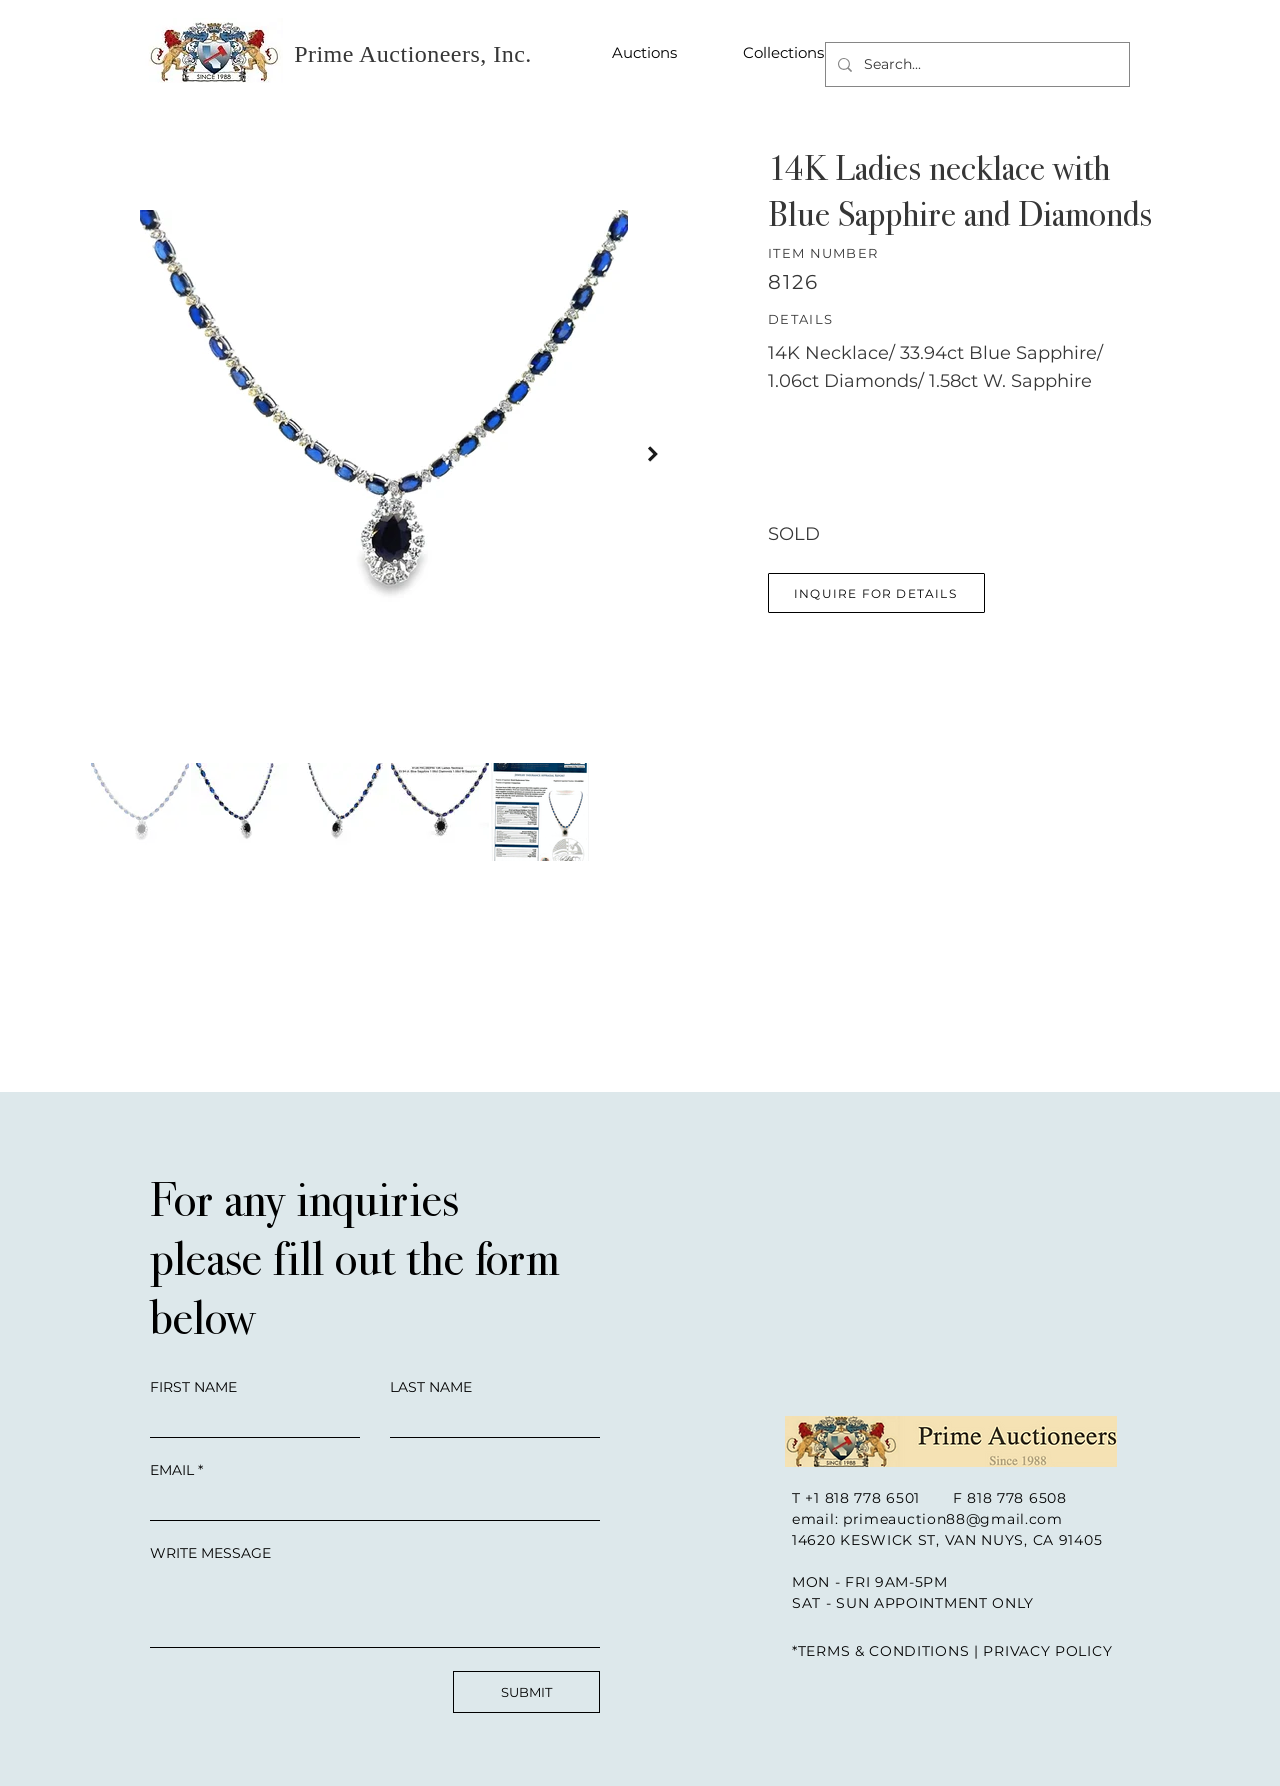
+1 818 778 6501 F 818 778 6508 (935, 1498)
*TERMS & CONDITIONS (880, 1651)
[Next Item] (653, 453)
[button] (876, 593)
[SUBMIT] (526, 1692)
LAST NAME (431, 1387)
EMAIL (172, 1470)
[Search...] (975, 64)
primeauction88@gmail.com (953, 1519)
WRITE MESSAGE (210, 1553)
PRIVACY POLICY (1047, 1651)
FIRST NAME (193, 1387)
